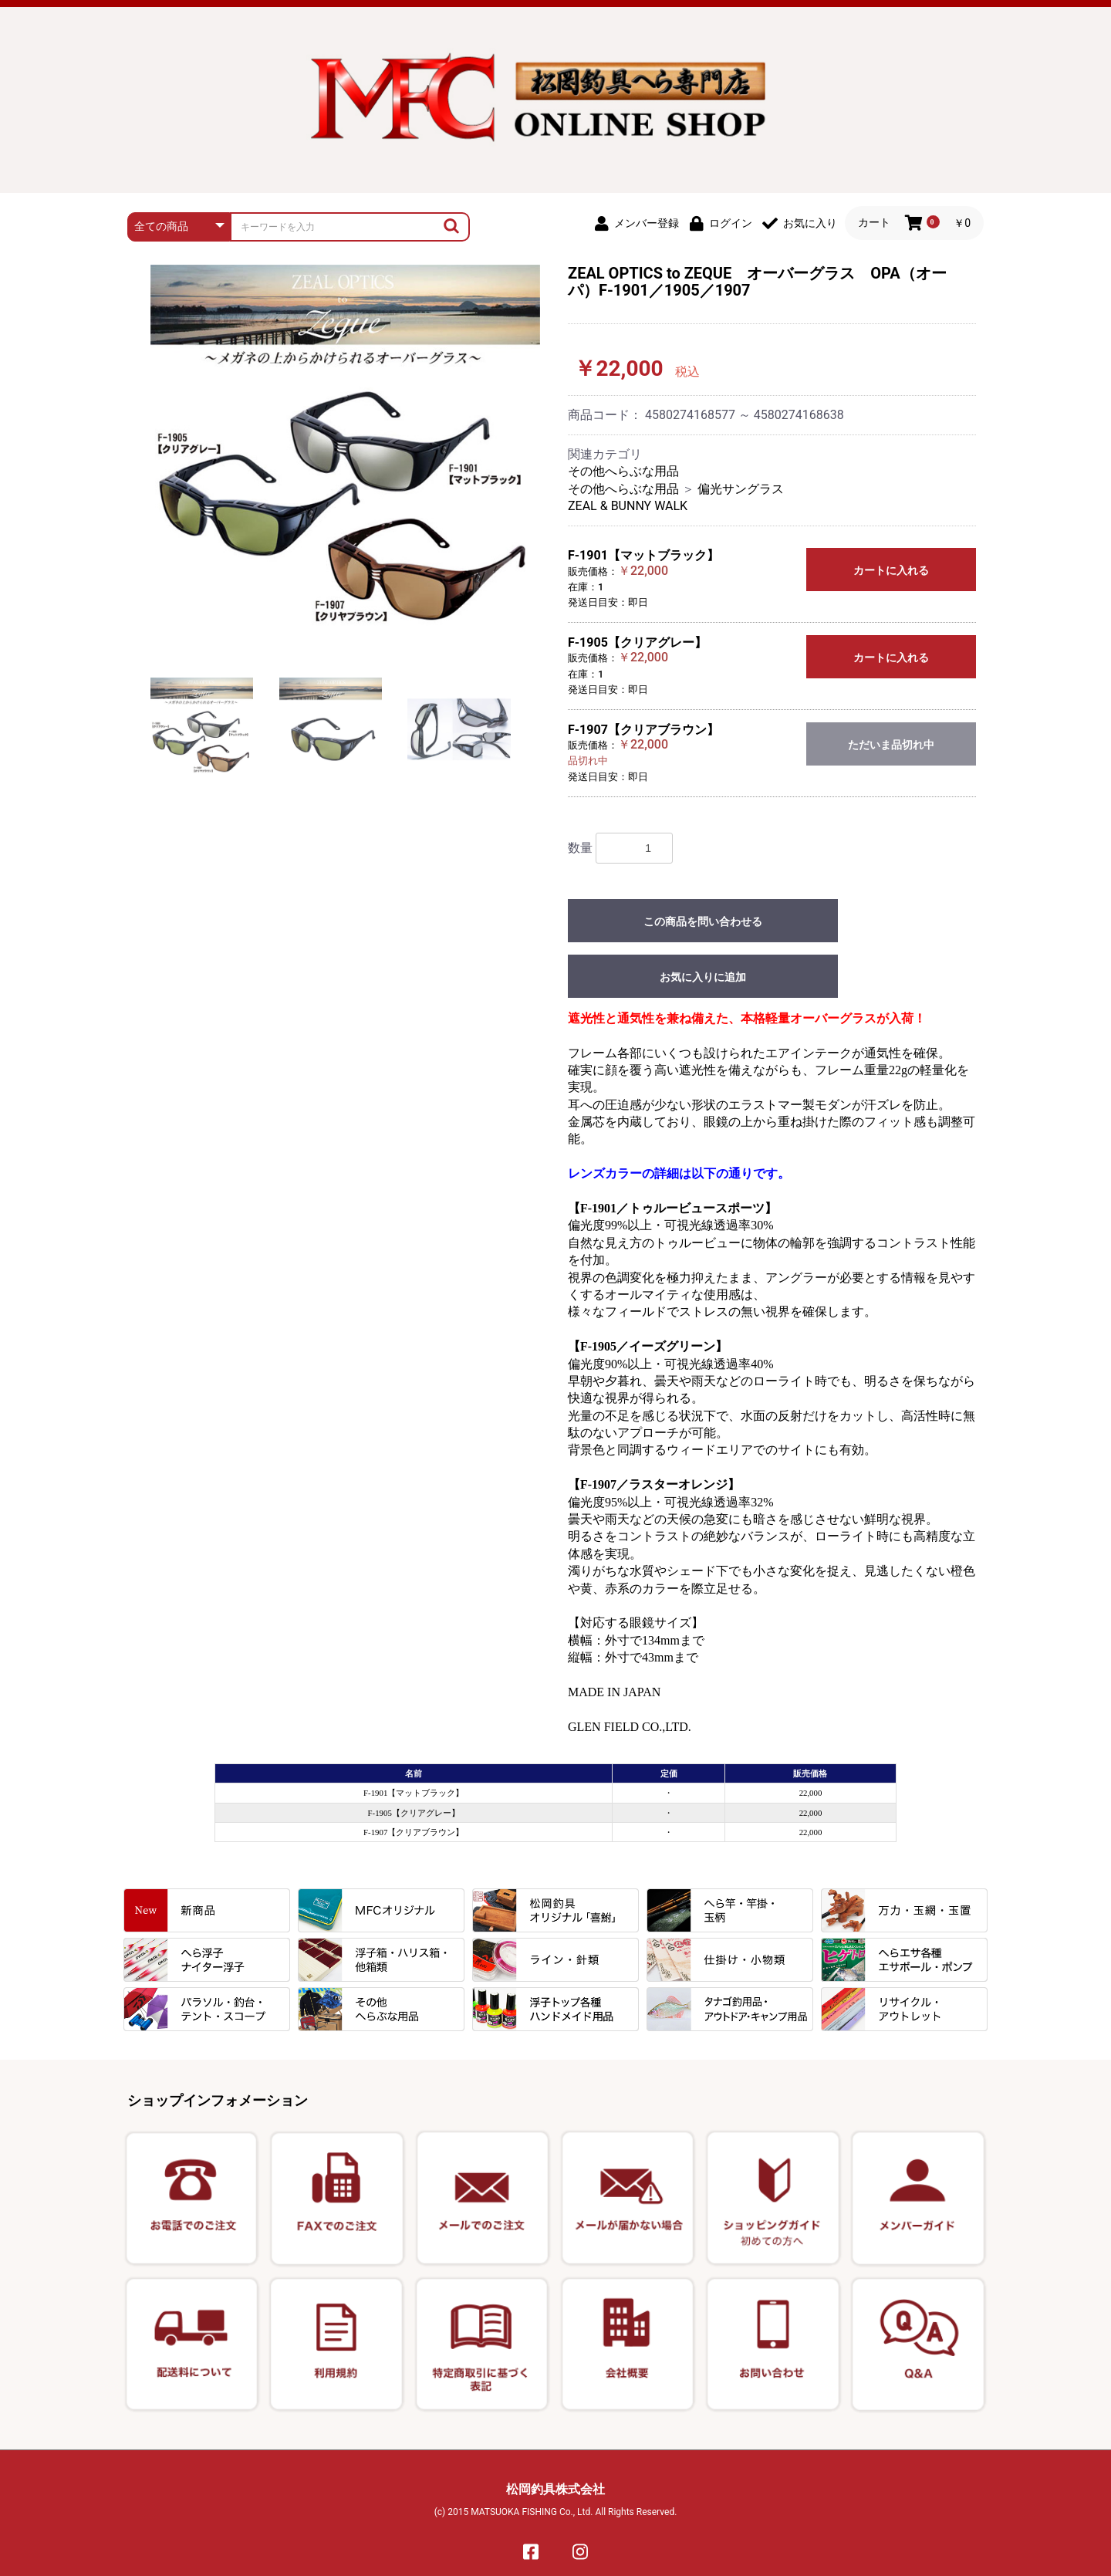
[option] (345, 459)
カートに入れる (891, 570)
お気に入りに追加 (703, 977)
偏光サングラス (740, 489)
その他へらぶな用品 (623, 471)
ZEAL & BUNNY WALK (627, 506)
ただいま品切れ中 (891, 745)
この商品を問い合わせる (702, 921)
